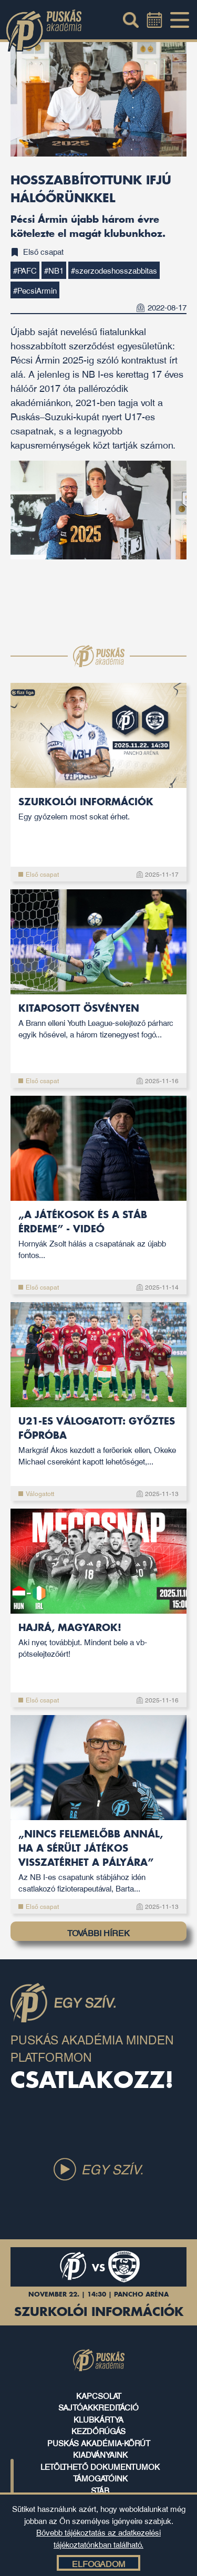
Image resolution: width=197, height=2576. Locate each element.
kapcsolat (98, 2395)
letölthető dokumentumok (100, 2466)
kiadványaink (100, 2454)
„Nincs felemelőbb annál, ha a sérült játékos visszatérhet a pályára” (98, 1862)
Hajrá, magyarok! (98, 1641)
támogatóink (100, 2478)
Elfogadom (98, 2563)
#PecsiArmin (35, 290)
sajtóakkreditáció (98, 2407)
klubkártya (98, 2419)
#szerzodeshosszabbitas (114, 270)
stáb (100, 2490)
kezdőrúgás (98, 2430)
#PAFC (25, 270)
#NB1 (54, 270)
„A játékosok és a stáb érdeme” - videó (98, 1235)
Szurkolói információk (98, 809)
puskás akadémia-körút (98, 2442)
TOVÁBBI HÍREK (98, 1932)
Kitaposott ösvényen (98, 1022)
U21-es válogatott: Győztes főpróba (98, 1442)
